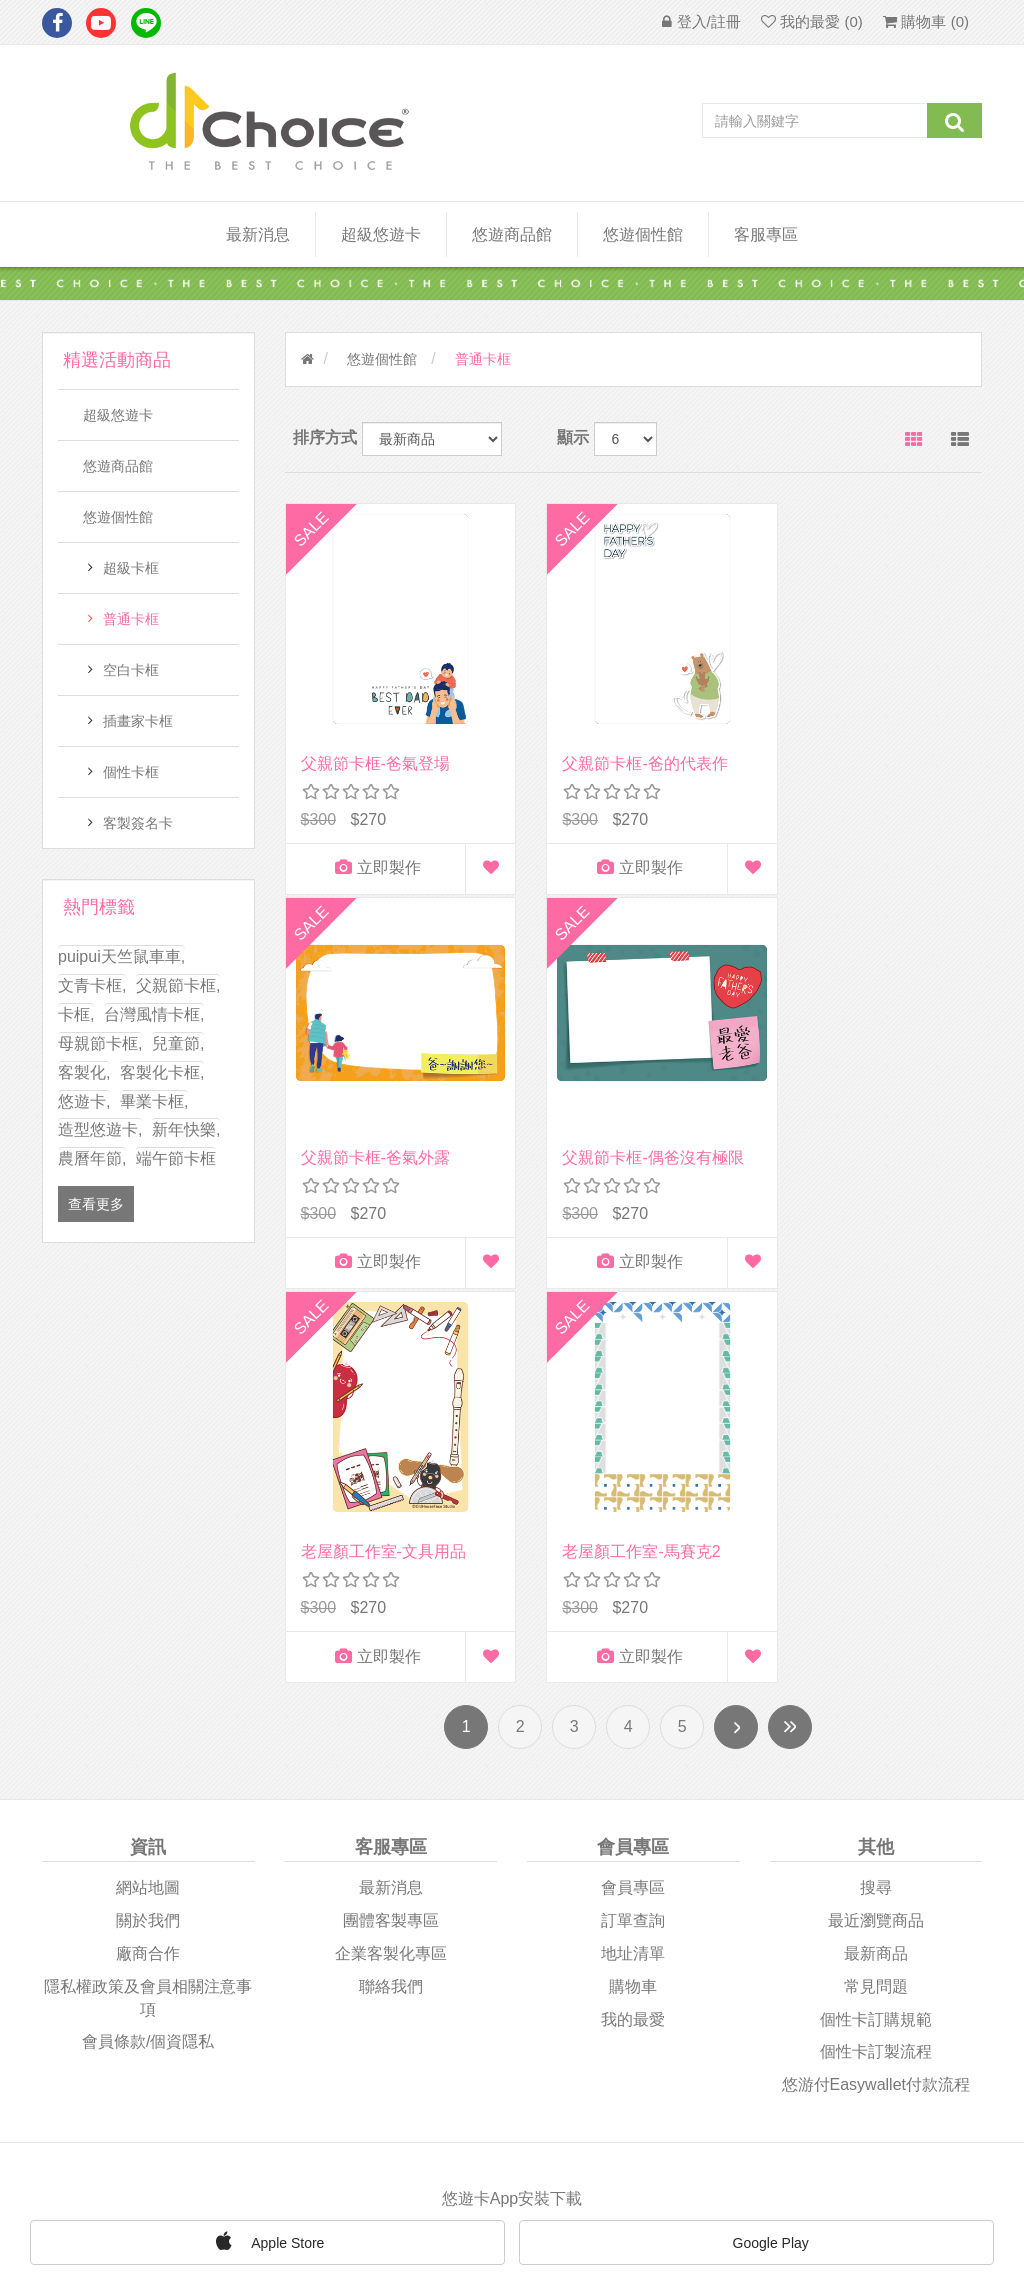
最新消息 (258, 234)
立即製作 (367, 848)
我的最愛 (633, 1626)
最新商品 (876, 1560)
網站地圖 (148, 1495)
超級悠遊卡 (381, 234)
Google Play (757, 1852)
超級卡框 (131, 568)
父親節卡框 (178, 985)
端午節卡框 (176, 1158)
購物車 (633, 1593)
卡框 (76, 1014)
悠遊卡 (84, 1101)
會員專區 (633, 1495)
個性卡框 (131, 772)
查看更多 (96, 1204)
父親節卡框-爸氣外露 (860, 743)
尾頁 (790, 1335)
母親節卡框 (100, 1043)
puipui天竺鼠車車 (121, 956)
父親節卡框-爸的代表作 (625, 743)
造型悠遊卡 (100, 1129)
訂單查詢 (633, 1527)
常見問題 (876, 1593)
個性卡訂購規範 (876, 1626)
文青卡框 (92, 985)
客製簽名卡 (138, 823)
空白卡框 (131, 670)
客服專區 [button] (766, 234)
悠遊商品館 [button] (512, 234)
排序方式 (325, 437)
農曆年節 (92, 1158)
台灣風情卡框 (154, 1014)
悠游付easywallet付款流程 (876, 1692)
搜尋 (876, 1495)
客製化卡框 (162, 1072)
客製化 (84, 1072)
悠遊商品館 (118, 466)
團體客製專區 (391, 1527)
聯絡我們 (391, 1593)
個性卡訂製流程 (876, 1659)
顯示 (573, 437)
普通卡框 (131, 619)
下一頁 (736, 1335)
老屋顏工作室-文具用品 (625, 1138)
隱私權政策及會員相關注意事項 (148, 1605)
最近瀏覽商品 (876, 1527)
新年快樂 (186, 1129)
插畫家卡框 (138, 721)
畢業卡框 (154, 1101)
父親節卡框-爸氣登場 (375, 743)
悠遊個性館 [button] (643, 234)
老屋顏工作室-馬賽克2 (865, 1138)
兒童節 (178, 1043)
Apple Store (267, 1849)
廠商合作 (148, 1560)
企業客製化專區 (391, 1560)
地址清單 (633, 1560)
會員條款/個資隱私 (148, 1649)
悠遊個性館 (118, 517)
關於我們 (148, 1527)
